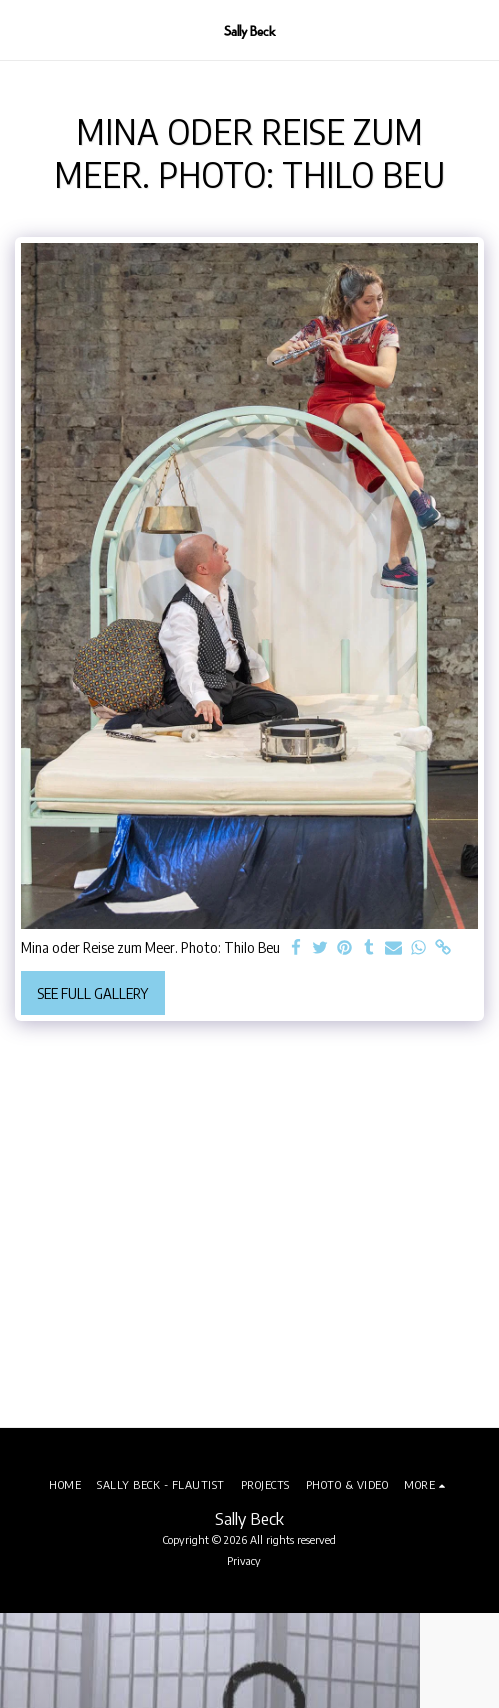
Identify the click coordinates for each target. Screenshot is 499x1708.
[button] (22, 29)
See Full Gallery (92, 993)
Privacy (244, 1560)
